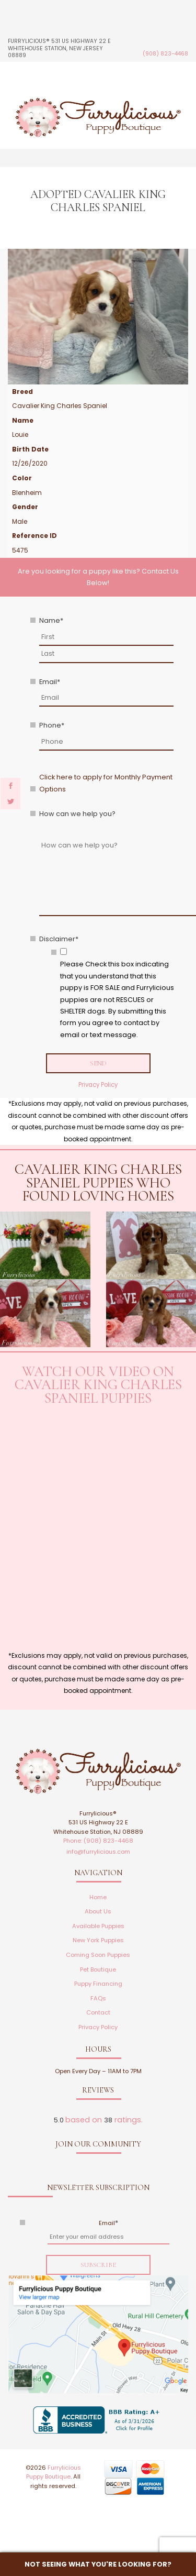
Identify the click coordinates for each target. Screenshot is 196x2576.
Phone (51, 725)
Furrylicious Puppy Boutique (53, 2472)
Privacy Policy (98, 1085)
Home (98, 1897)
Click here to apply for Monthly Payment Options (105, 783)
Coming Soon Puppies (98, 1955)
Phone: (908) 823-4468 (98, 1840)
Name (51, 620)
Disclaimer (58, 938)
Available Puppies (98, 1926)
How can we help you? (77, 813)
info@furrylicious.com (98, 1851)
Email (49, 681)
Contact (98, 2012)
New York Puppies (98, 1940)
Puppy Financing (98, 1983)
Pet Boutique (98, 1969)
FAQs (98, 1998)
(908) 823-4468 (165, 54)
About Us (98, 1911)
